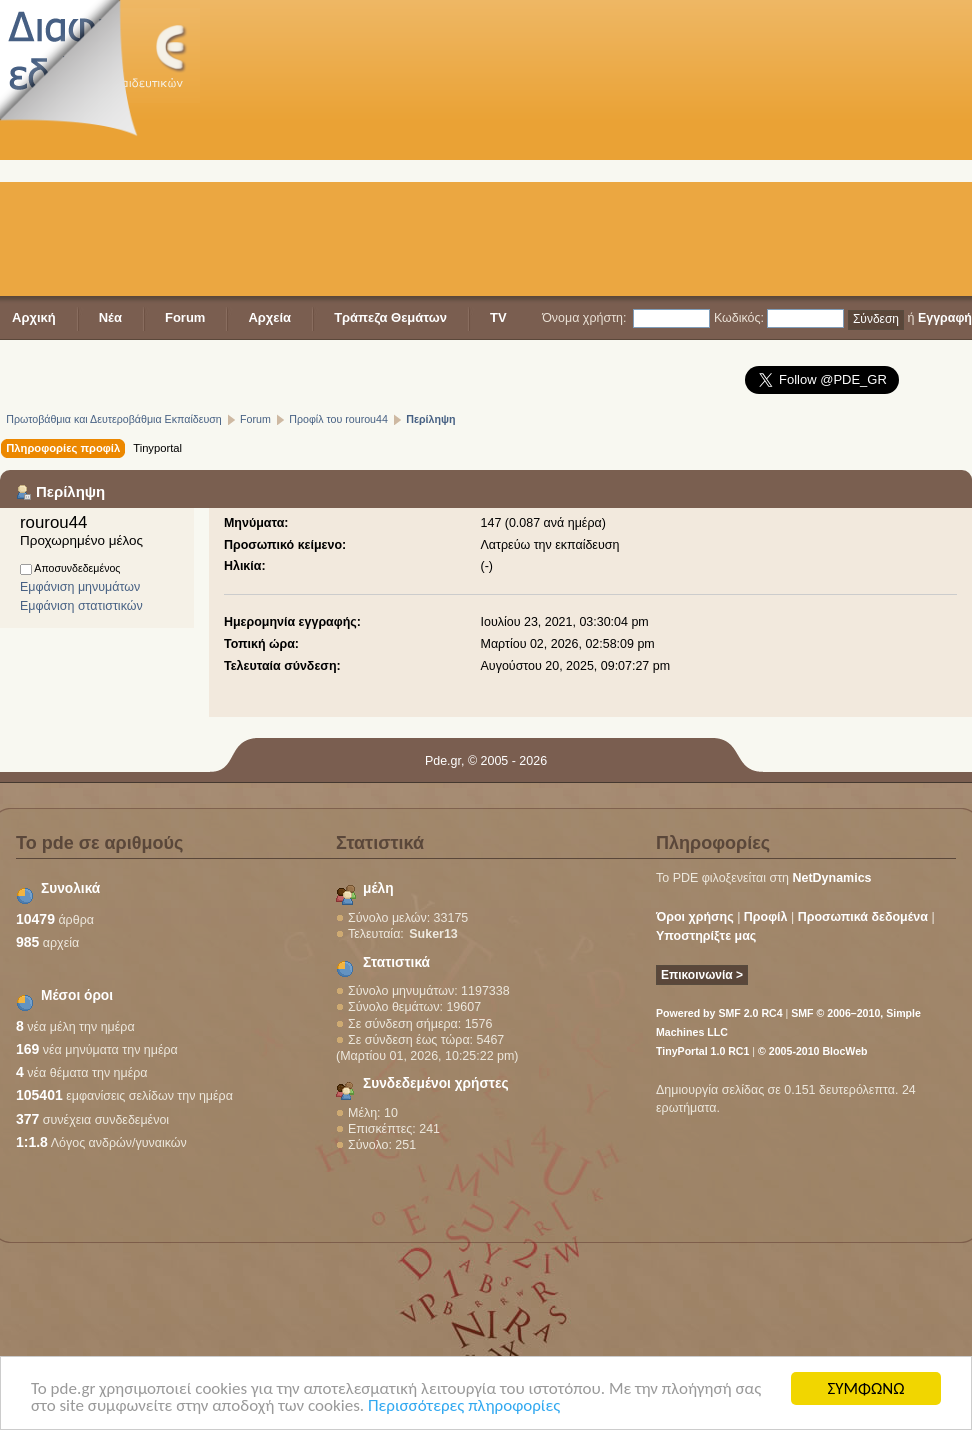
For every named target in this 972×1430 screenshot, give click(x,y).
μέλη (378, 888)
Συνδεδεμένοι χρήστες (436, 1083)
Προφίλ (766, 917)
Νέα (110, 317)
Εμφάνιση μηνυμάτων (80, 587)
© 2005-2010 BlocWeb (812, 1051)
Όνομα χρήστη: (584, 318)
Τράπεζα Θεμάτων (390, 317)
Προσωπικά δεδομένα (863, 917)
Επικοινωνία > (702, 975)
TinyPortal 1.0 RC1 (702, 1051)
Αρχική (34, 317)
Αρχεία (269, 317)
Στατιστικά (396, 962)
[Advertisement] (506, 150)
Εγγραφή (945, 318)
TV (498, 317)
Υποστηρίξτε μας (706, 936)
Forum (185, 317)
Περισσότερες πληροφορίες (464, 1406)
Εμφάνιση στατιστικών (81, 606)
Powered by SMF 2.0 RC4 (719, 1013)
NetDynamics (832, 878)
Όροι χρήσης (695, 917)
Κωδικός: (739, 318)
